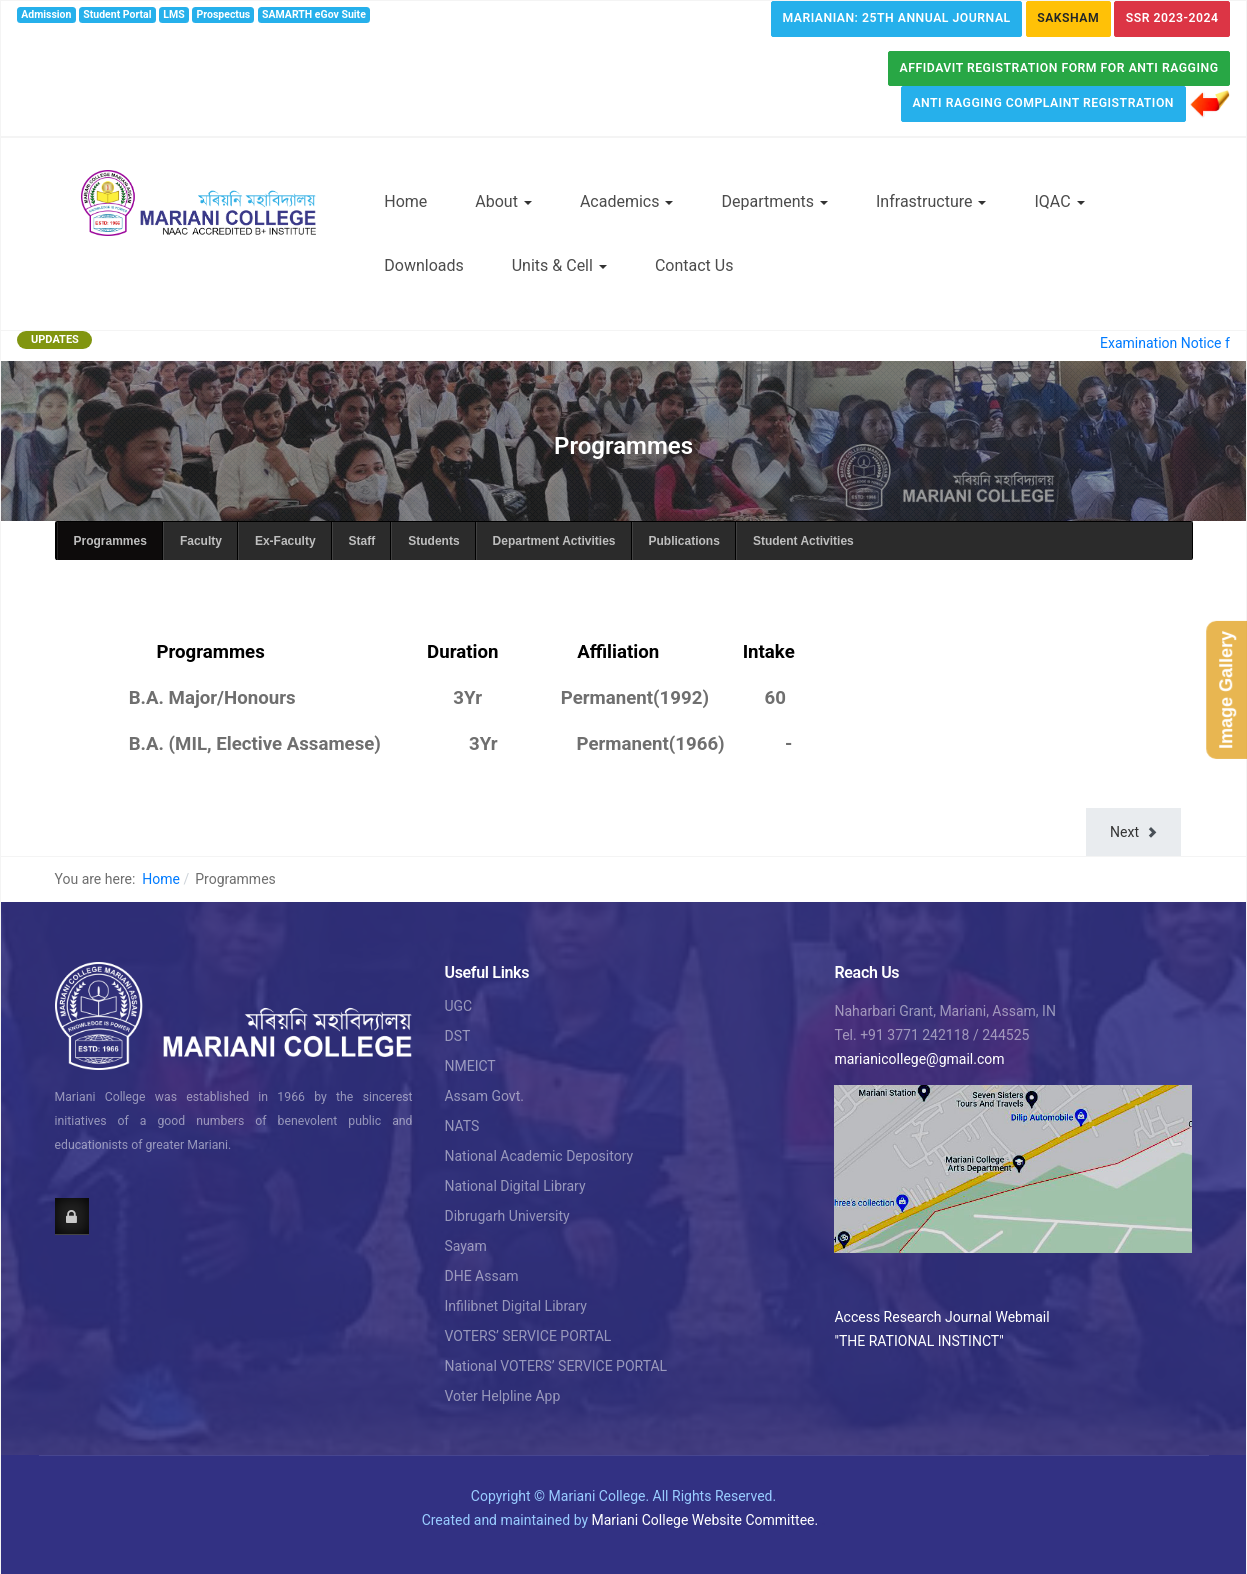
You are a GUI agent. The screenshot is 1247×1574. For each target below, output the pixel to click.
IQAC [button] (1059, 201)
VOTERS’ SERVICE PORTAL (527, 1336)
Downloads (423, 265)
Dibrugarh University (506, 1216)
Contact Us (694, 265)
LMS (173, 14)
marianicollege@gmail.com (919, 1059)
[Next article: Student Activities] (1133, 832)
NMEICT (469, 1066)
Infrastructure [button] (931, 201)
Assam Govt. (483, 1096)
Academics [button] (627, 201)
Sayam (465, 1246)
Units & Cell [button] (559, 265)
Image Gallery (1226, 689)
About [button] (503, 201)
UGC (458, 1006)
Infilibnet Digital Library (515, 1306)
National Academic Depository (538, 1156)
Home (405, 201)
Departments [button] (774, 201)
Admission (46, 14)
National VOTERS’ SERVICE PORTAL (555, 1366)
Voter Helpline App (502, 1396)
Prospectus (224, 14)
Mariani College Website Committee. (705, 1520)
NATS (461, 1126)
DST (457, 1036)
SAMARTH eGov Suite (314, 14)
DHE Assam (481, 1276)
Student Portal (117, 14)
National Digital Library (514, 1186)
